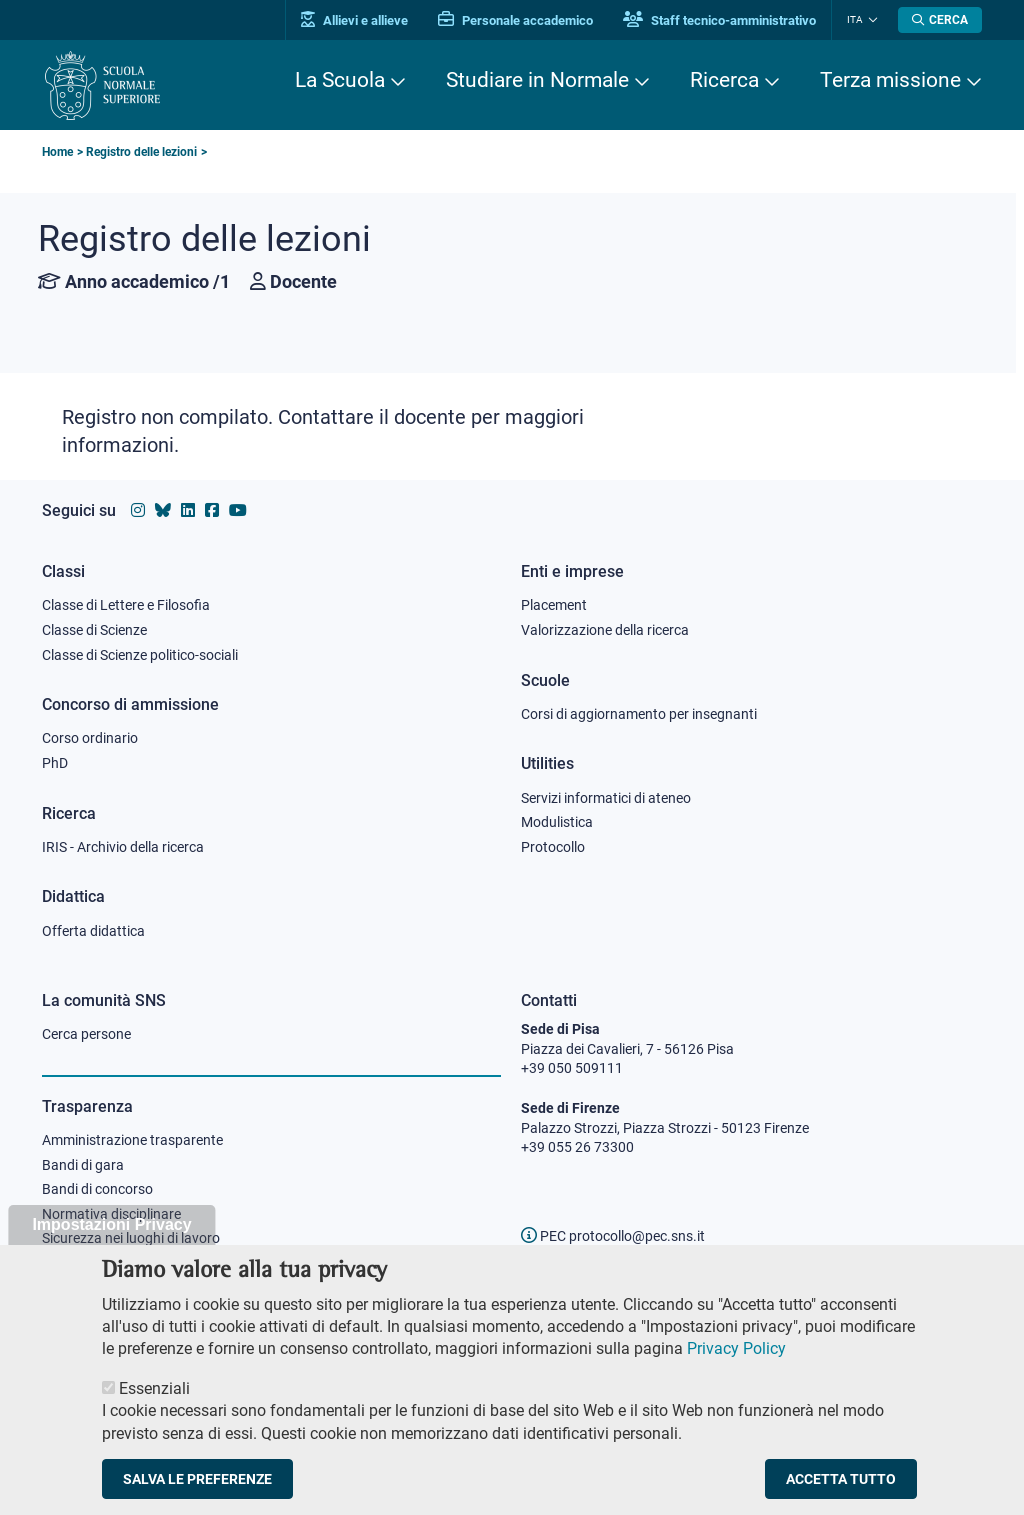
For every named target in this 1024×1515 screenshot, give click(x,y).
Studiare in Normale (537, 80)
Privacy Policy (736, 1368)
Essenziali (154, 1408)
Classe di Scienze (94, 630)
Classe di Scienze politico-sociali (140, 655)
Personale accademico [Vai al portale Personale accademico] (515, 20)
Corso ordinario (90, 738)
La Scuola (340, 80)
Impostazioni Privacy (111, 1244)
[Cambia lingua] (870, 20)
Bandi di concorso (97, 1189)
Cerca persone (86, 1034)
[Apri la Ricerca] (940, 20)
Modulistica (557, 822)
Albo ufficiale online (101, 1263)
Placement (554, 605)
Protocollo (553, 847)
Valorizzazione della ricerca (605, 630)
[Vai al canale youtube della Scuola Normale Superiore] (238, 510)
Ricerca (724, 80)
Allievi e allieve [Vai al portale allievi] (354, 20)
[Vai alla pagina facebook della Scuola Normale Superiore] (212, 510)
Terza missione (890, 80)
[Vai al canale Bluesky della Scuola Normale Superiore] (163, 510)
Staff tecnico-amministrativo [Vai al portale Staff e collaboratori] (719, 20)
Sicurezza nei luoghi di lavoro (131, 1238)
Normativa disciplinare (111, 1214)
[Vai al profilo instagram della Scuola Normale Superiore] (138, 510)
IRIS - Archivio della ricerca (123, 847)
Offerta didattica (93, 931)
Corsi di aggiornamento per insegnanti (639, 714)
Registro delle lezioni (141, 152)
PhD (55, 763)
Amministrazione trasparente (132, 1140)
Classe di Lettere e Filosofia (126, 605)
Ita (855, 19)
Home (57, 152)
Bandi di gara (83, 1165)
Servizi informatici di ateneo (606, 798)
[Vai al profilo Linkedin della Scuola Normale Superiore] (188, 510)
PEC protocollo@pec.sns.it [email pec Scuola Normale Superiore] (613, 1236)
